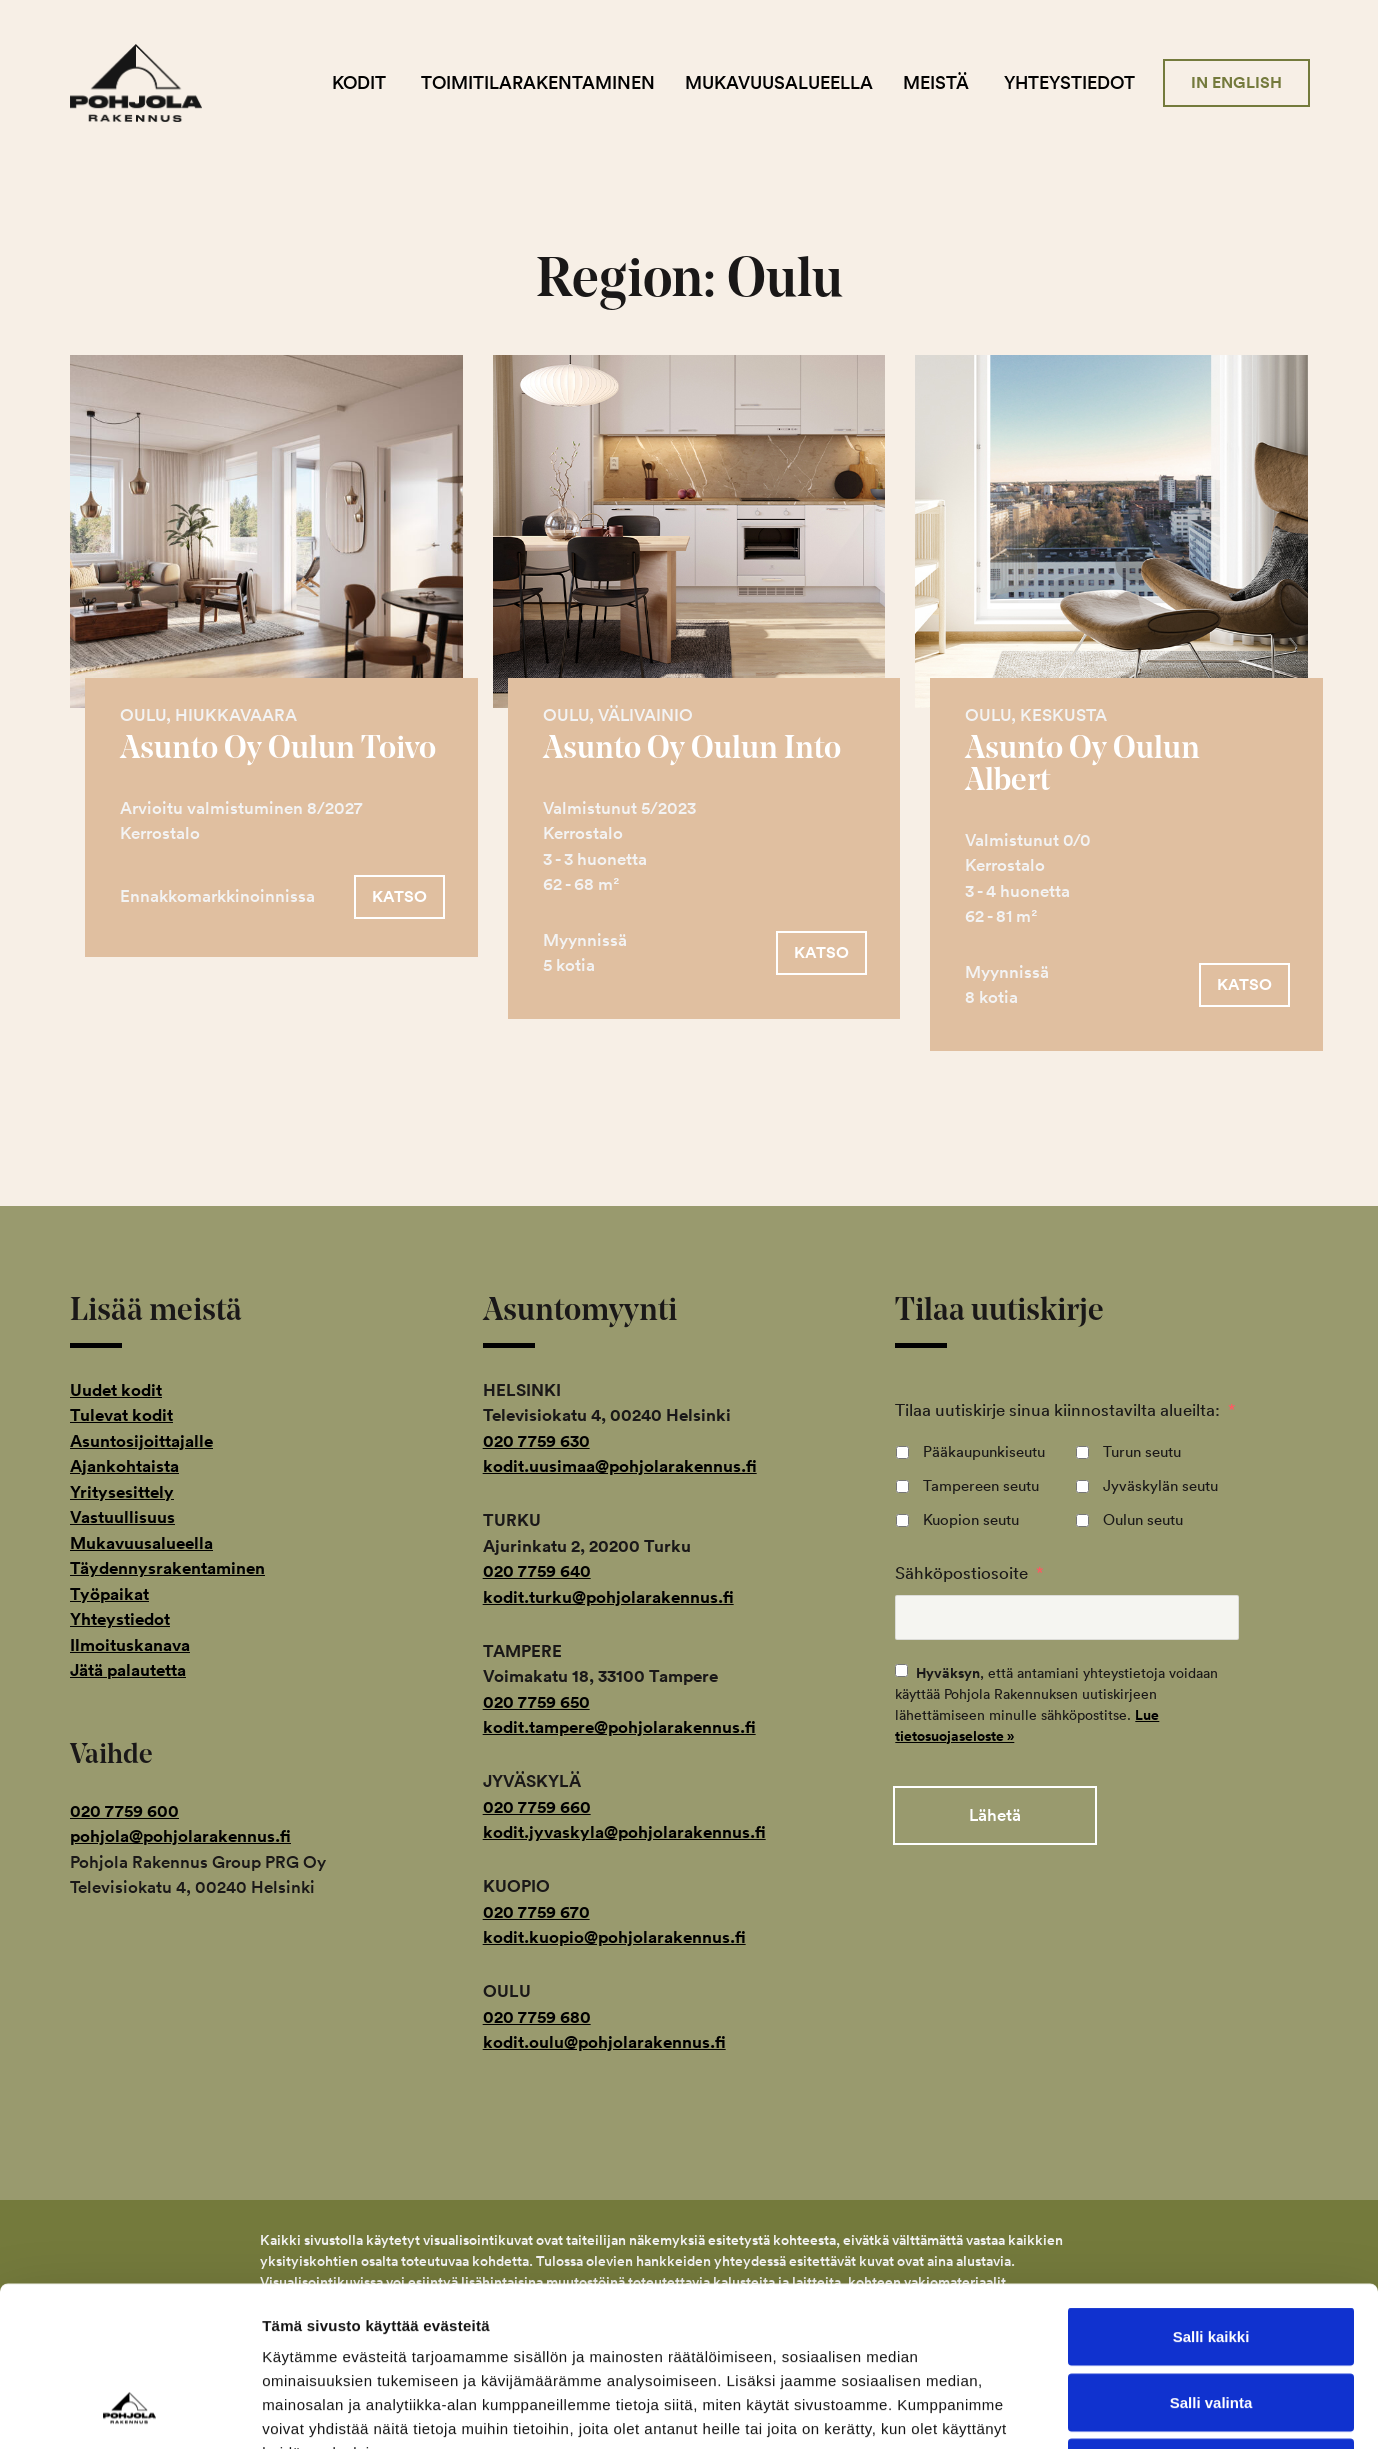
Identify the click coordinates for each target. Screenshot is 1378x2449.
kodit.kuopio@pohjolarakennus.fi (614, 1937)
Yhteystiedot (1069, 82)
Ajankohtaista (124, 1466)
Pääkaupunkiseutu (984, 1451)
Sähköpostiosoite (969, 1572)
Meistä (936, 82)
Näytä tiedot (1069, 2409)
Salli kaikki (1211, 2186)
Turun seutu (1142, 1451)
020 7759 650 (536, 1702)
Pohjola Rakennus (152, 83)
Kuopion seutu (971, 1519)
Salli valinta (1211, 2252)
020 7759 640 (537, 1571)
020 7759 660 (537, 1807)
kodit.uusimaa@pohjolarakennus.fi (620, 1466)
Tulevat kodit (121, 1415)
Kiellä (1211, 2317)
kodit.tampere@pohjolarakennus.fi (619, 1727)
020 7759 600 (124, 1811)
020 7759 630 (536, 1441)
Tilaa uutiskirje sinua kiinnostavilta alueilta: (1065, 1409)
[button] (399, 897)
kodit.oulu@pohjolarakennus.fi (604, 2042)
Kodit (359, 82)
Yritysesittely (122, 1492)
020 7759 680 (537, 2017)
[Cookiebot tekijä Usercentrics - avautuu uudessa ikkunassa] (129, 2410)
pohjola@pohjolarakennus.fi (180, 1836)
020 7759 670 (536, 1912)
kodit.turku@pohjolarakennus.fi (608, 1597)
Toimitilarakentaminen (538, 82)
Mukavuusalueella (779, 82)
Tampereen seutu (981, 1485)
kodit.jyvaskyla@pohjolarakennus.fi (624, 1832)
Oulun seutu (1143, 1519)
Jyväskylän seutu (1160, 1485)
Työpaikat (109, 1594)
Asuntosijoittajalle (141, 1441)
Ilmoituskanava (130, 1645)
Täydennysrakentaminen (167, 1568)
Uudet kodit (116, 1390)
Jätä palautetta (128, 1670)
